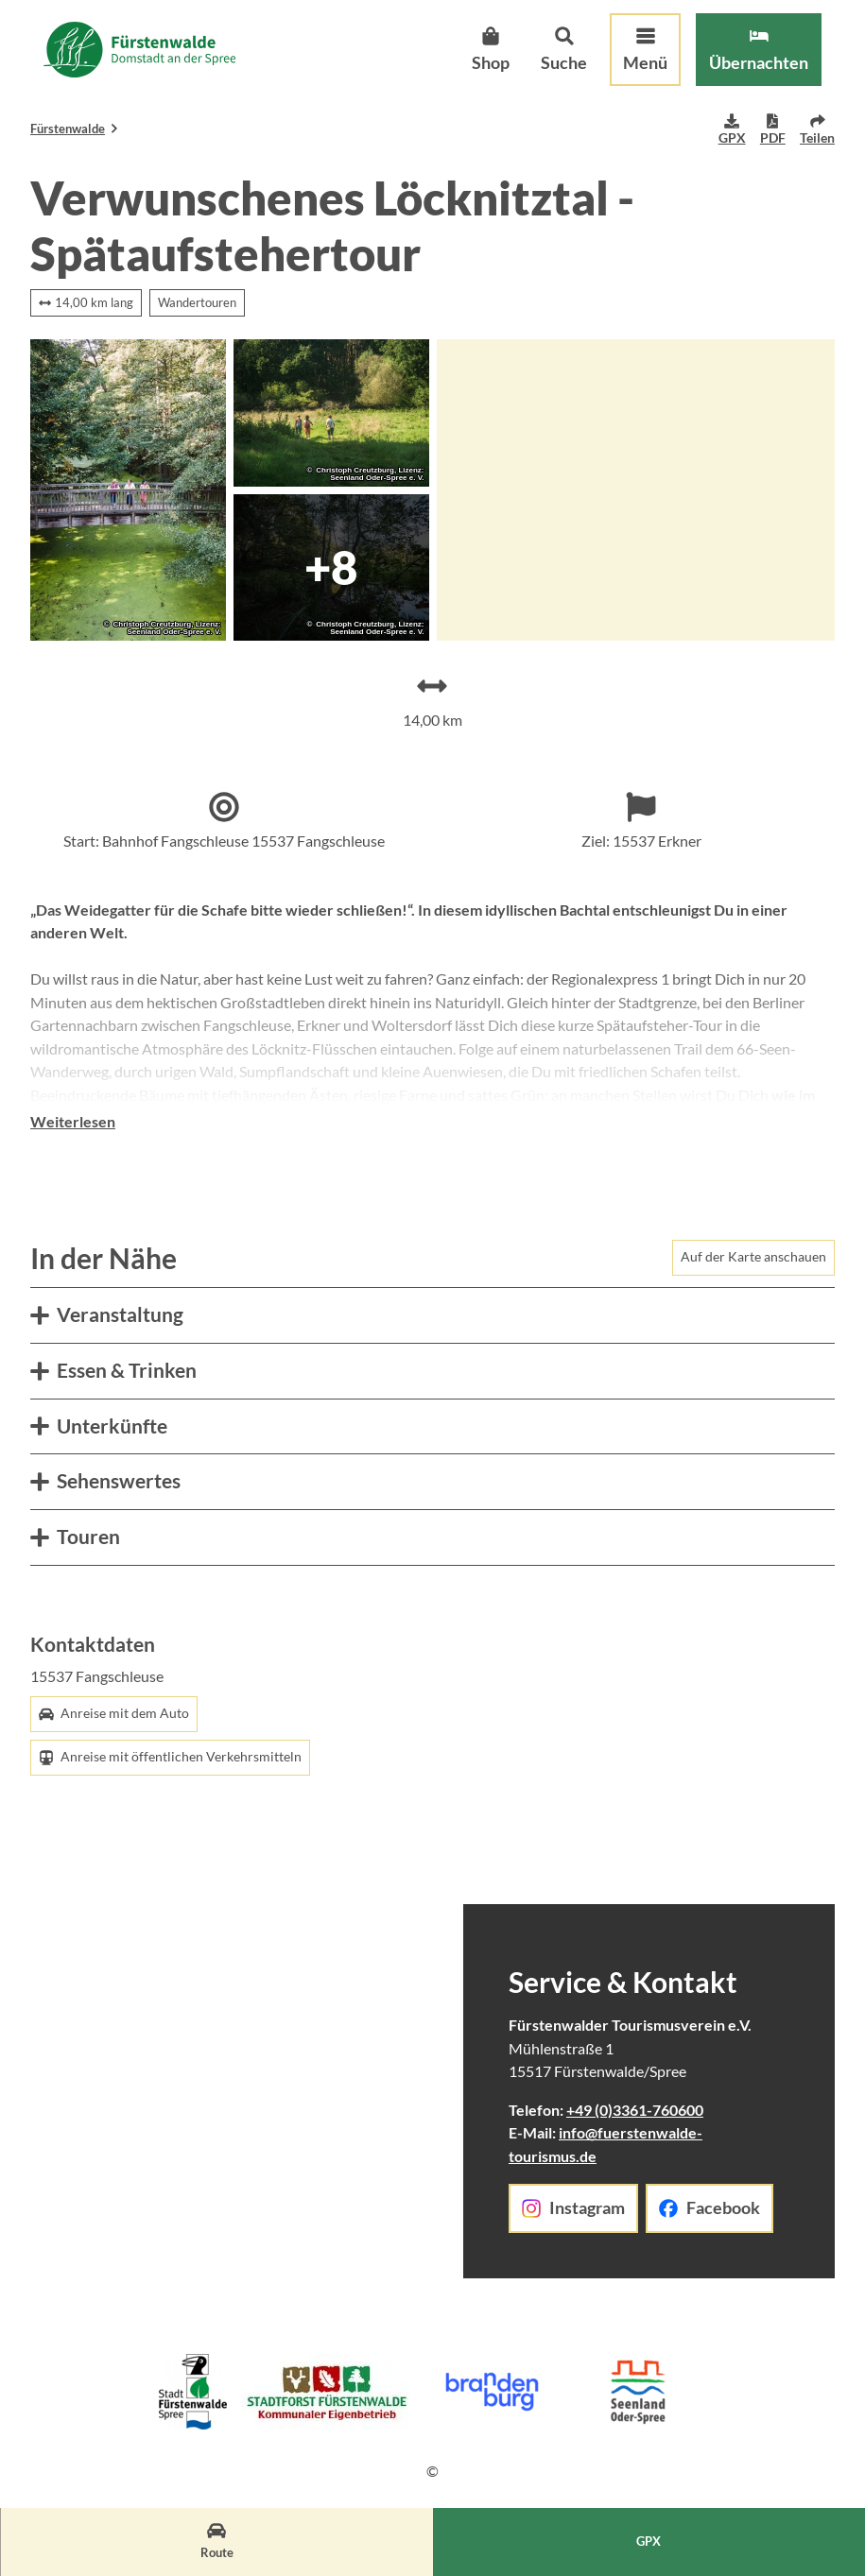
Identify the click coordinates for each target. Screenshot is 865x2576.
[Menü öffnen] (628, 67)
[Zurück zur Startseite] (156, 66)
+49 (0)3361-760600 (634, 2135)
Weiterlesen (72, 1147)
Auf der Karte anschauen (753, 1282)
